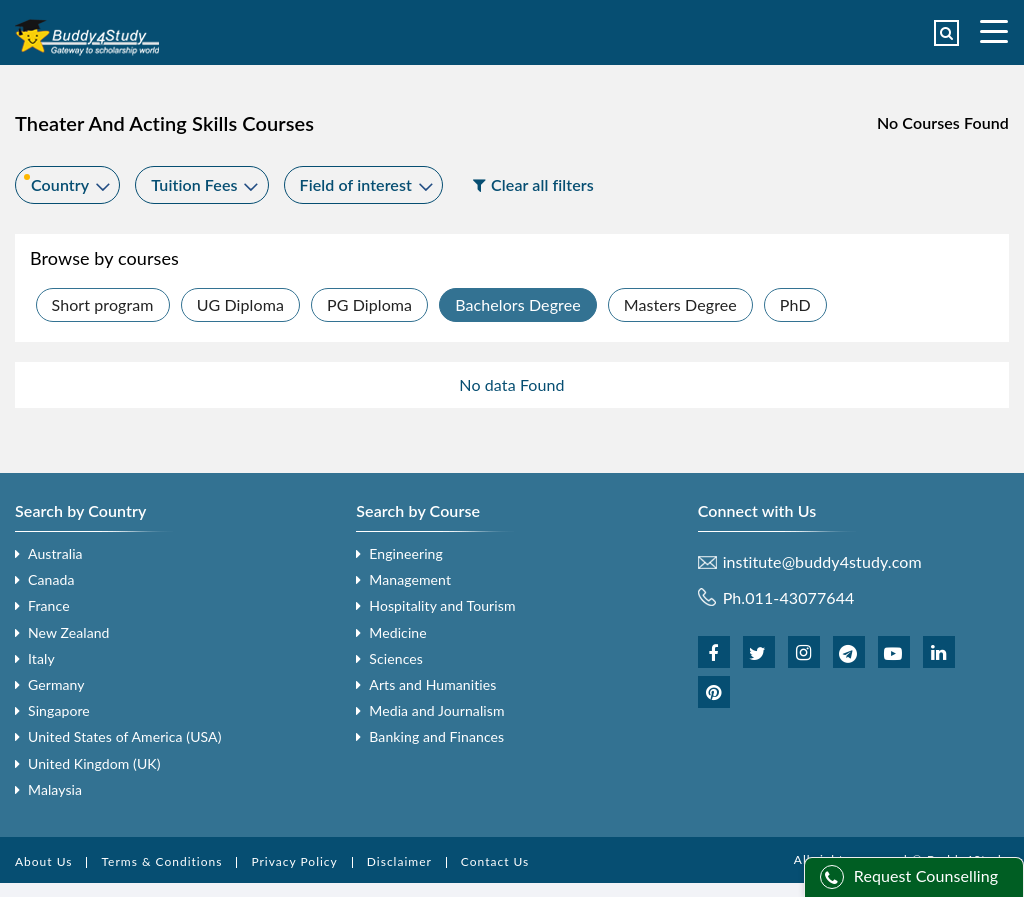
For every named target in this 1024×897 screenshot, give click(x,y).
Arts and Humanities (432, 684)
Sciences (396, 658)
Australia (55, 553)
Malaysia (55, 789)
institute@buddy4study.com (822, 562)
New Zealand (69, 632)
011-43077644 (799, 597)
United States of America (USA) (125, 736)
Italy (41, 658)
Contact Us (495, 861)
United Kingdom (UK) (94, 763)
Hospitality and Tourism (442, 605)
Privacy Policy (294, 861)
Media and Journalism (436, 710)
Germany (56, 684)
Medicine (397, 632)
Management (410, 579)
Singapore (59, 710)
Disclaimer (399, 861)
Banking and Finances (436, 736)
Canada (51, 579)
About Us (43, 861)
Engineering (406, 553)
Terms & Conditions (161, 861)
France (49, 605)
